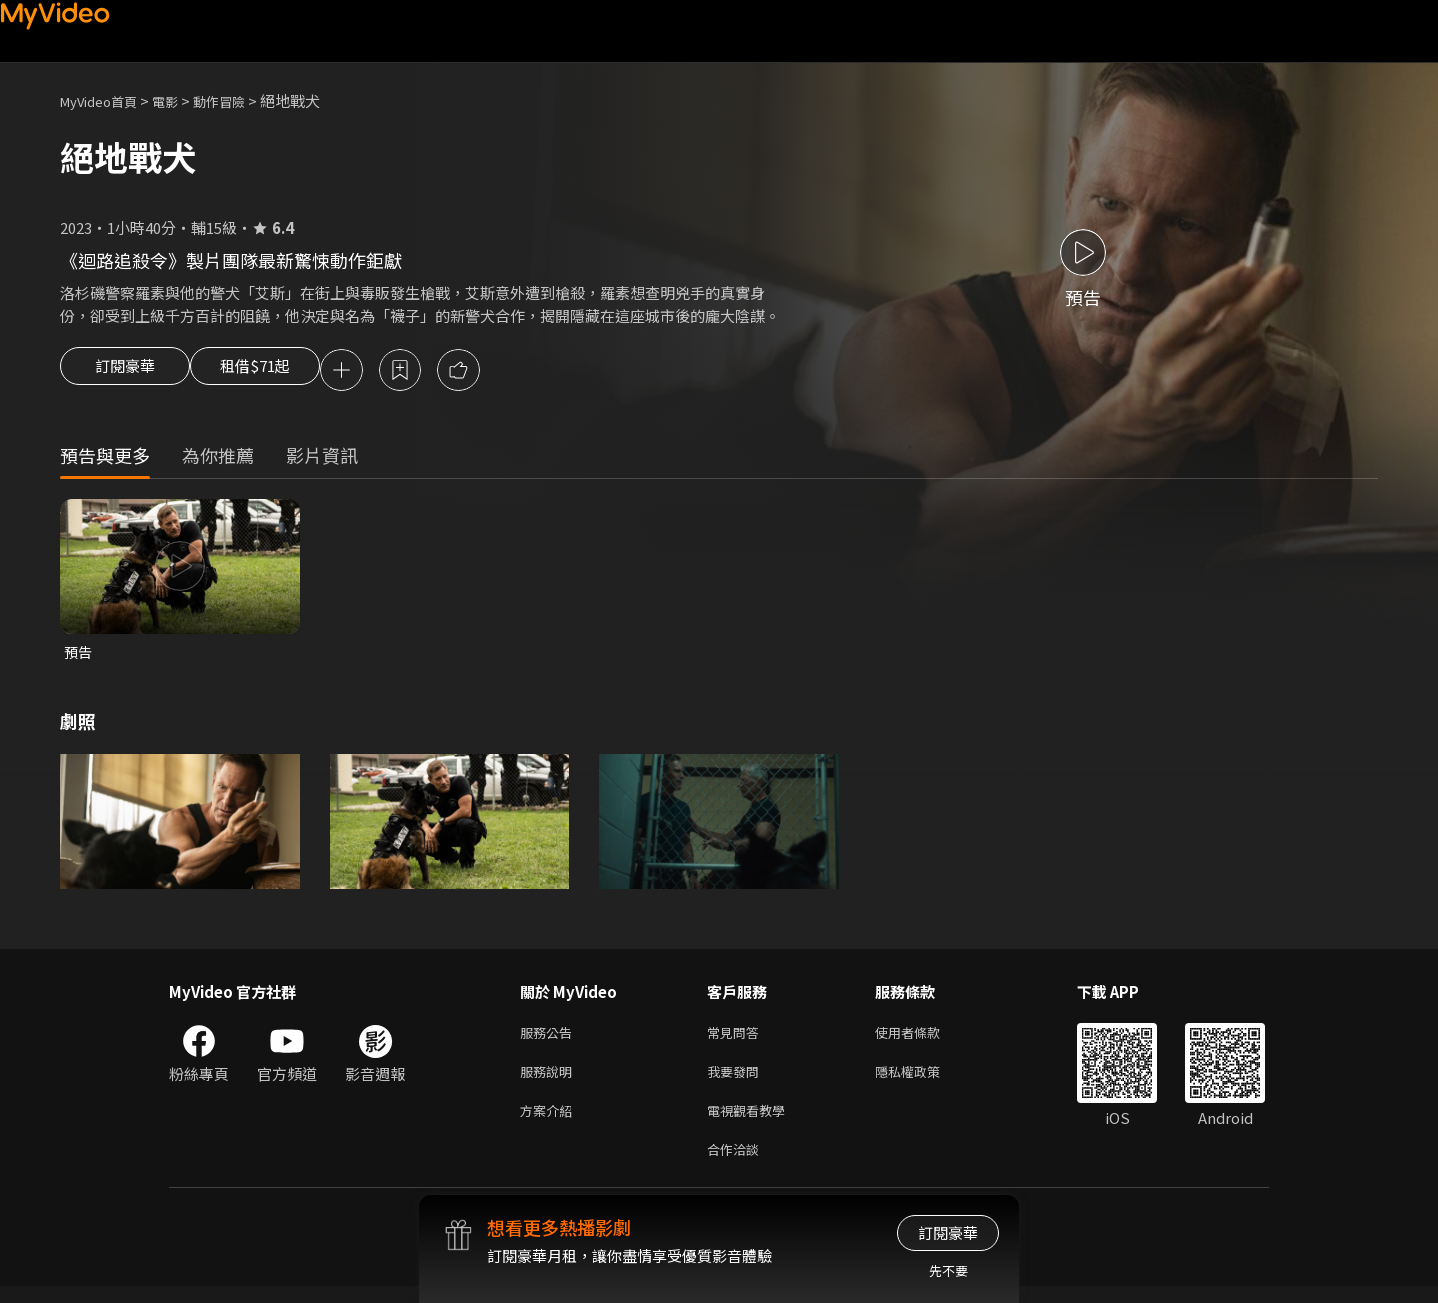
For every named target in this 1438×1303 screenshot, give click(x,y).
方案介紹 (550, 1122)
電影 (181, 100)
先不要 (948, 1270)
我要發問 (737, 1080)
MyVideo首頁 (105, 100)
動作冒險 (241, 100)
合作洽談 (737, 1164)
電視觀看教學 (752, 1122)
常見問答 (737, 1038)
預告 (79, 655)
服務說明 (550, 1080)
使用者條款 (924, 1038)
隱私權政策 (924, 1080)
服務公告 (550, 1038)
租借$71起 (273, 372)
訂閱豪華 (125, 372)
